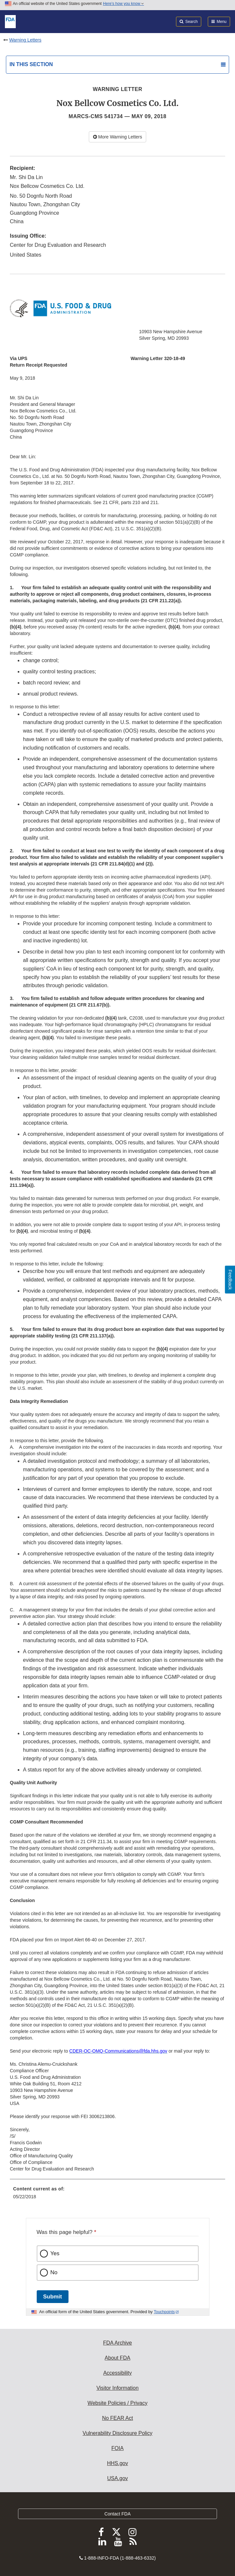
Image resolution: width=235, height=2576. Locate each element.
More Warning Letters (117, 136)
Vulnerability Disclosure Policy (117, 2433)
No (54, 2272)
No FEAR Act (117, 2418)
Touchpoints (164, 2312)
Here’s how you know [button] (123, 3)
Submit (52, 2297)
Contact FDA (117, 2513)
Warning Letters (25, 40)
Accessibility (117, 2373)
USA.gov (117, 2478)
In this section (31, 64)
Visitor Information (117, 2388)
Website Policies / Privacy (117, 2403)
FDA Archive (117, 2343)
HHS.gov (117, 2463)
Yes (55, 2253)
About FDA (117, 2358)
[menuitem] (117, 2195)
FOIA (117, 2448)
